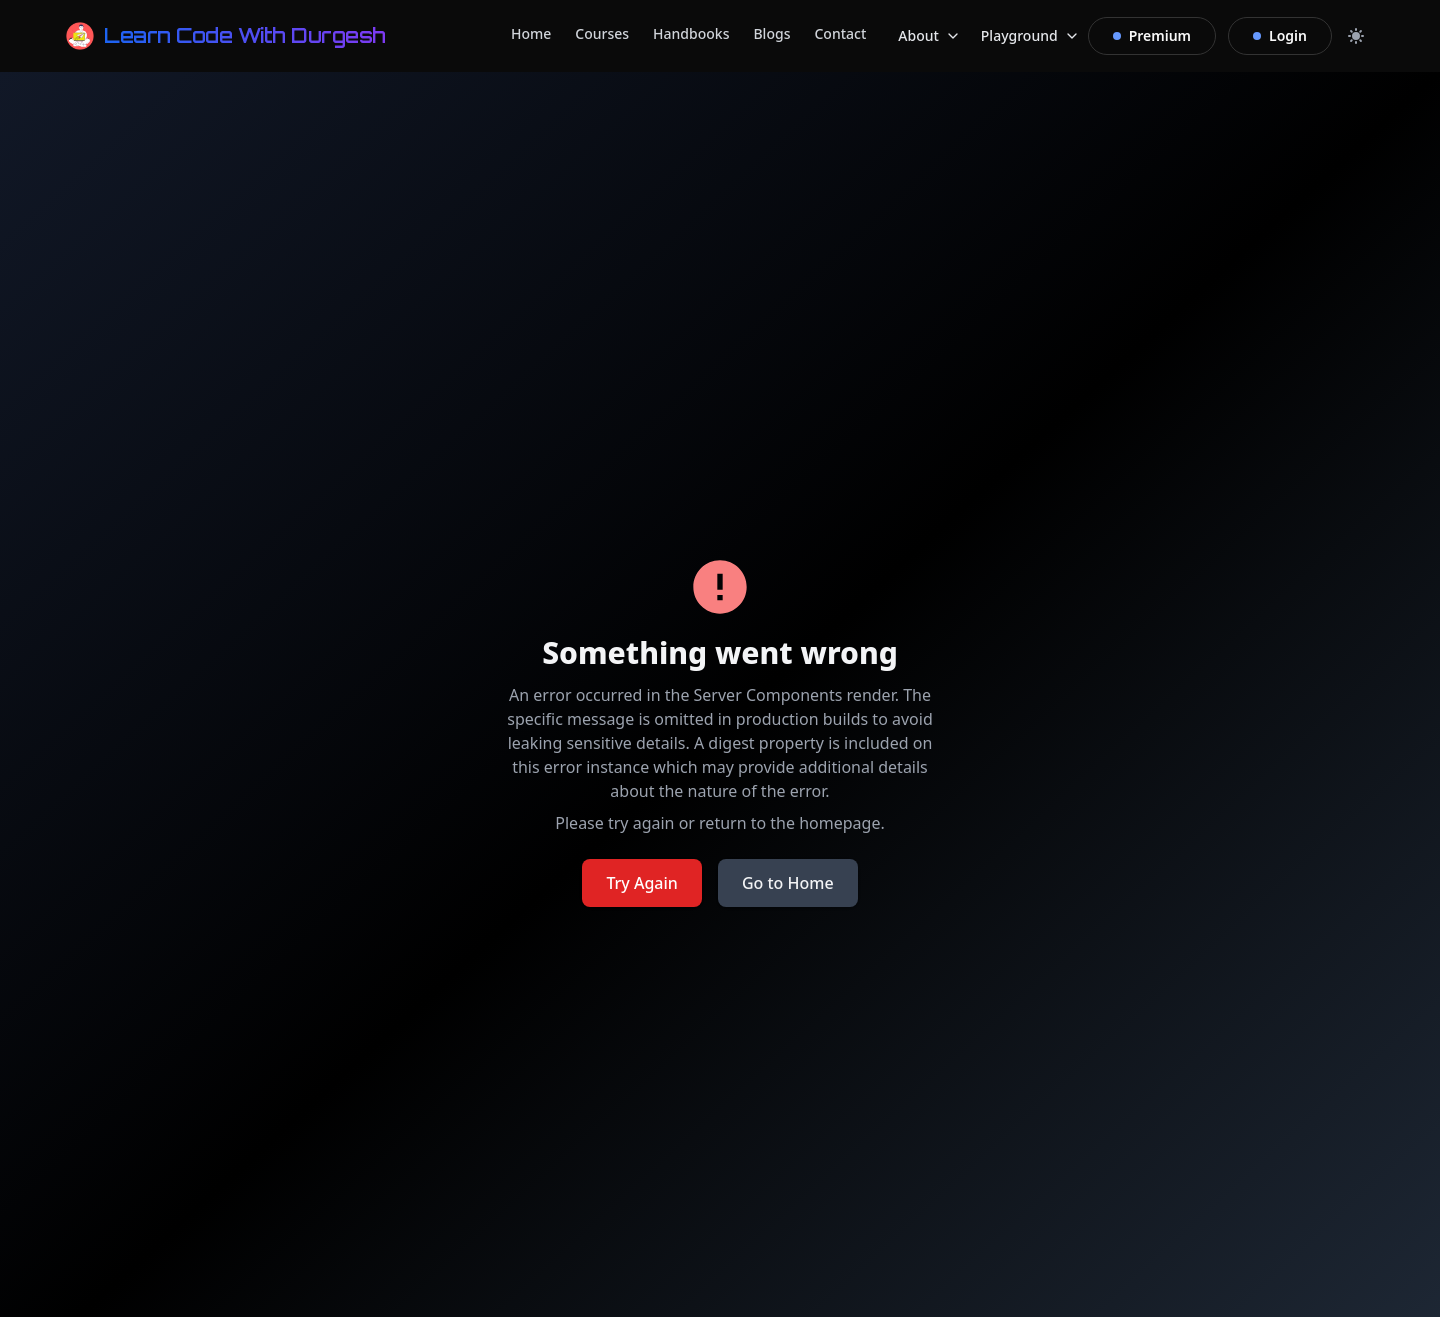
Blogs (771, 33)
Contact (840, 33)
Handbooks (691, 33)
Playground (1030, 38)
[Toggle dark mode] (1356, 36)
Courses (602, 33)
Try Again (641, 883)
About (929, 38)
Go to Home (788, 883)
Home (531, 33)
